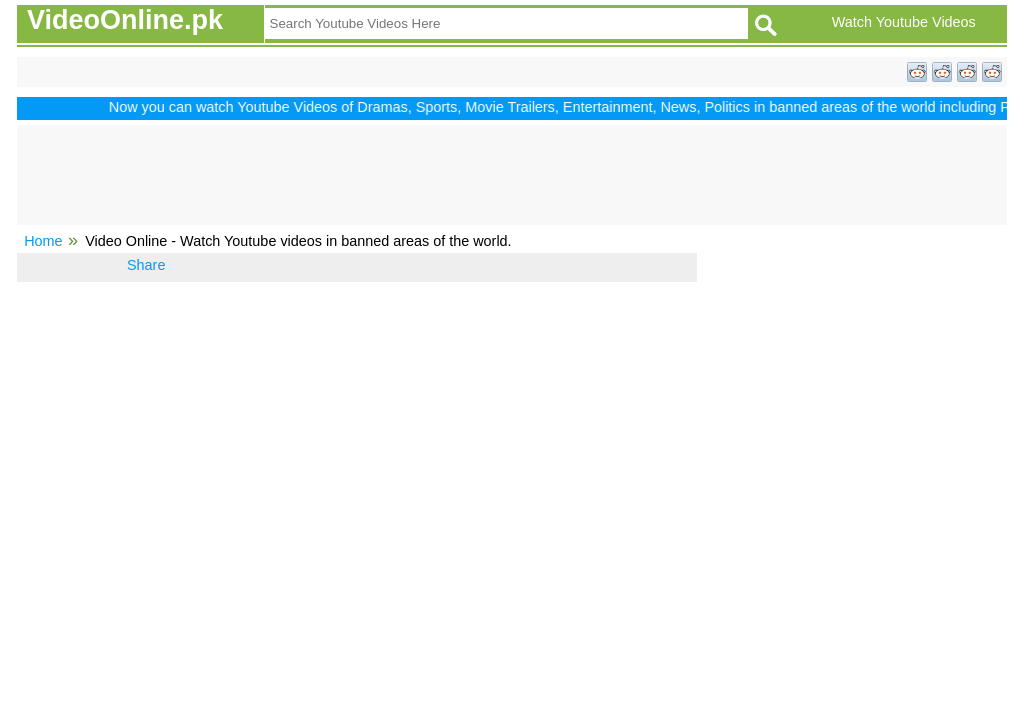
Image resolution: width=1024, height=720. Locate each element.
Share (146, 265)
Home (43, 241)
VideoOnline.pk (125, 20)
